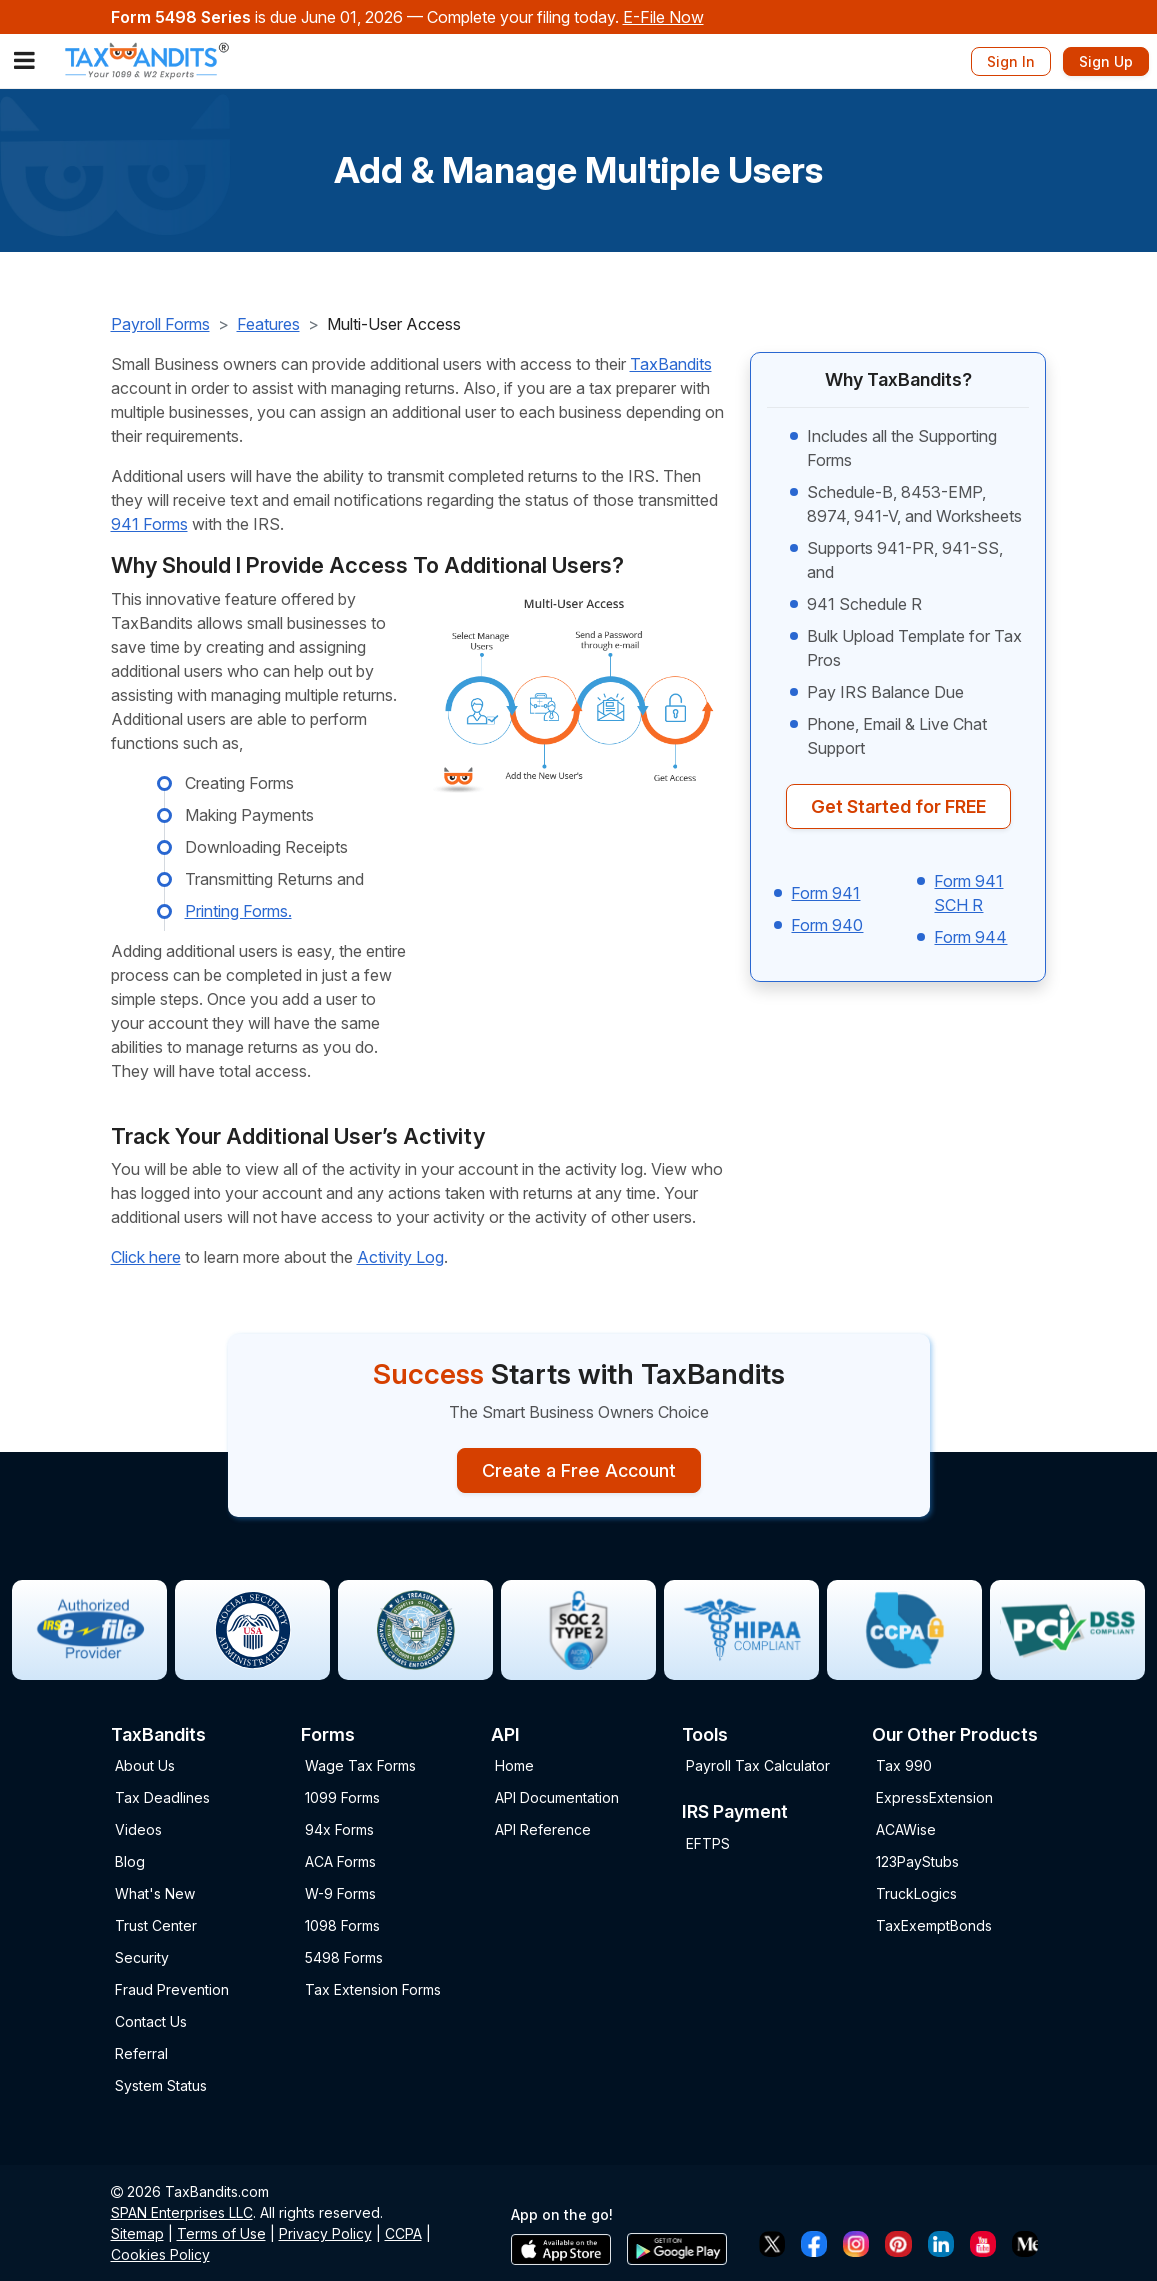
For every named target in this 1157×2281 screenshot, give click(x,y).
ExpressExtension (934, 1797)
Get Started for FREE (898, 806)
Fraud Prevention (172, 1989)
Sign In (1011, 61)
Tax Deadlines (162, 1797)
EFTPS (708, 1843)
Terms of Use (221, 2233)
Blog (130, 1861)
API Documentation (557, 1797)
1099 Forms (342, 1797)
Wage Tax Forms (360, 1765)
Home (514, 1765)
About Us (145, 1765)
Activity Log (400, 1257)
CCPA (403, 2233)
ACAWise (906, 1829)
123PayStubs (917, 1861)
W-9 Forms (340, 1893)
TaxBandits (671, 364)
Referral (141, 2053)
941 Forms (149, 524)
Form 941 (825, 893)
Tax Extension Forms (373, 1989)
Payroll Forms (160, 324)
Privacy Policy (325, 2233)
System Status (161, 2085)
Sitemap (137, 2233)
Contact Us (151, 2021)
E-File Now (663, 17)
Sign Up (1106, 61)
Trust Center (156, 1925)
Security (142, 1957)
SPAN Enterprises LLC (182, 2212)
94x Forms (339, 1829)
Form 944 (970, 937)
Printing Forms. (238, 911)
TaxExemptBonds (934, 1925)
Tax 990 (904, 1765)
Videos (138, 1829)
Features (268, 324)
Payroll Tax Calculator (758, 1765)
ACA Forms (340, 1861)
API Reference (543, 1829)
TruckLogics (916, 1893)
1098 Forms (342, 1925)
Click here (146, 1257)
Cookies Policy (160, 2254)
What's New (155, 1893)
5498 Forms (344, 1957)
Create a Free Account (579, 1470)
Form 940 (827, 925)
